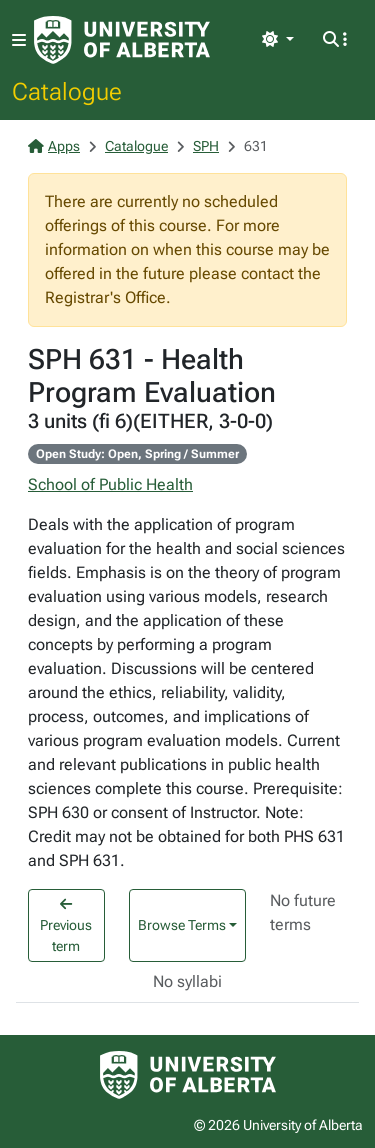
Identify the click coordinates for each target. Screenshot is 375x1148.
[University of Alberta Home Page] (122, 40)
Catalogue (67, 91)
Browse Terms (182, 925)
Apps (54, 146)
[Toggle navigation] (19, 40)
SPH (206, 146)
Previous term (66, 925)
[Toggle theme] (278, 40)
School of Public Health (110, 484)
